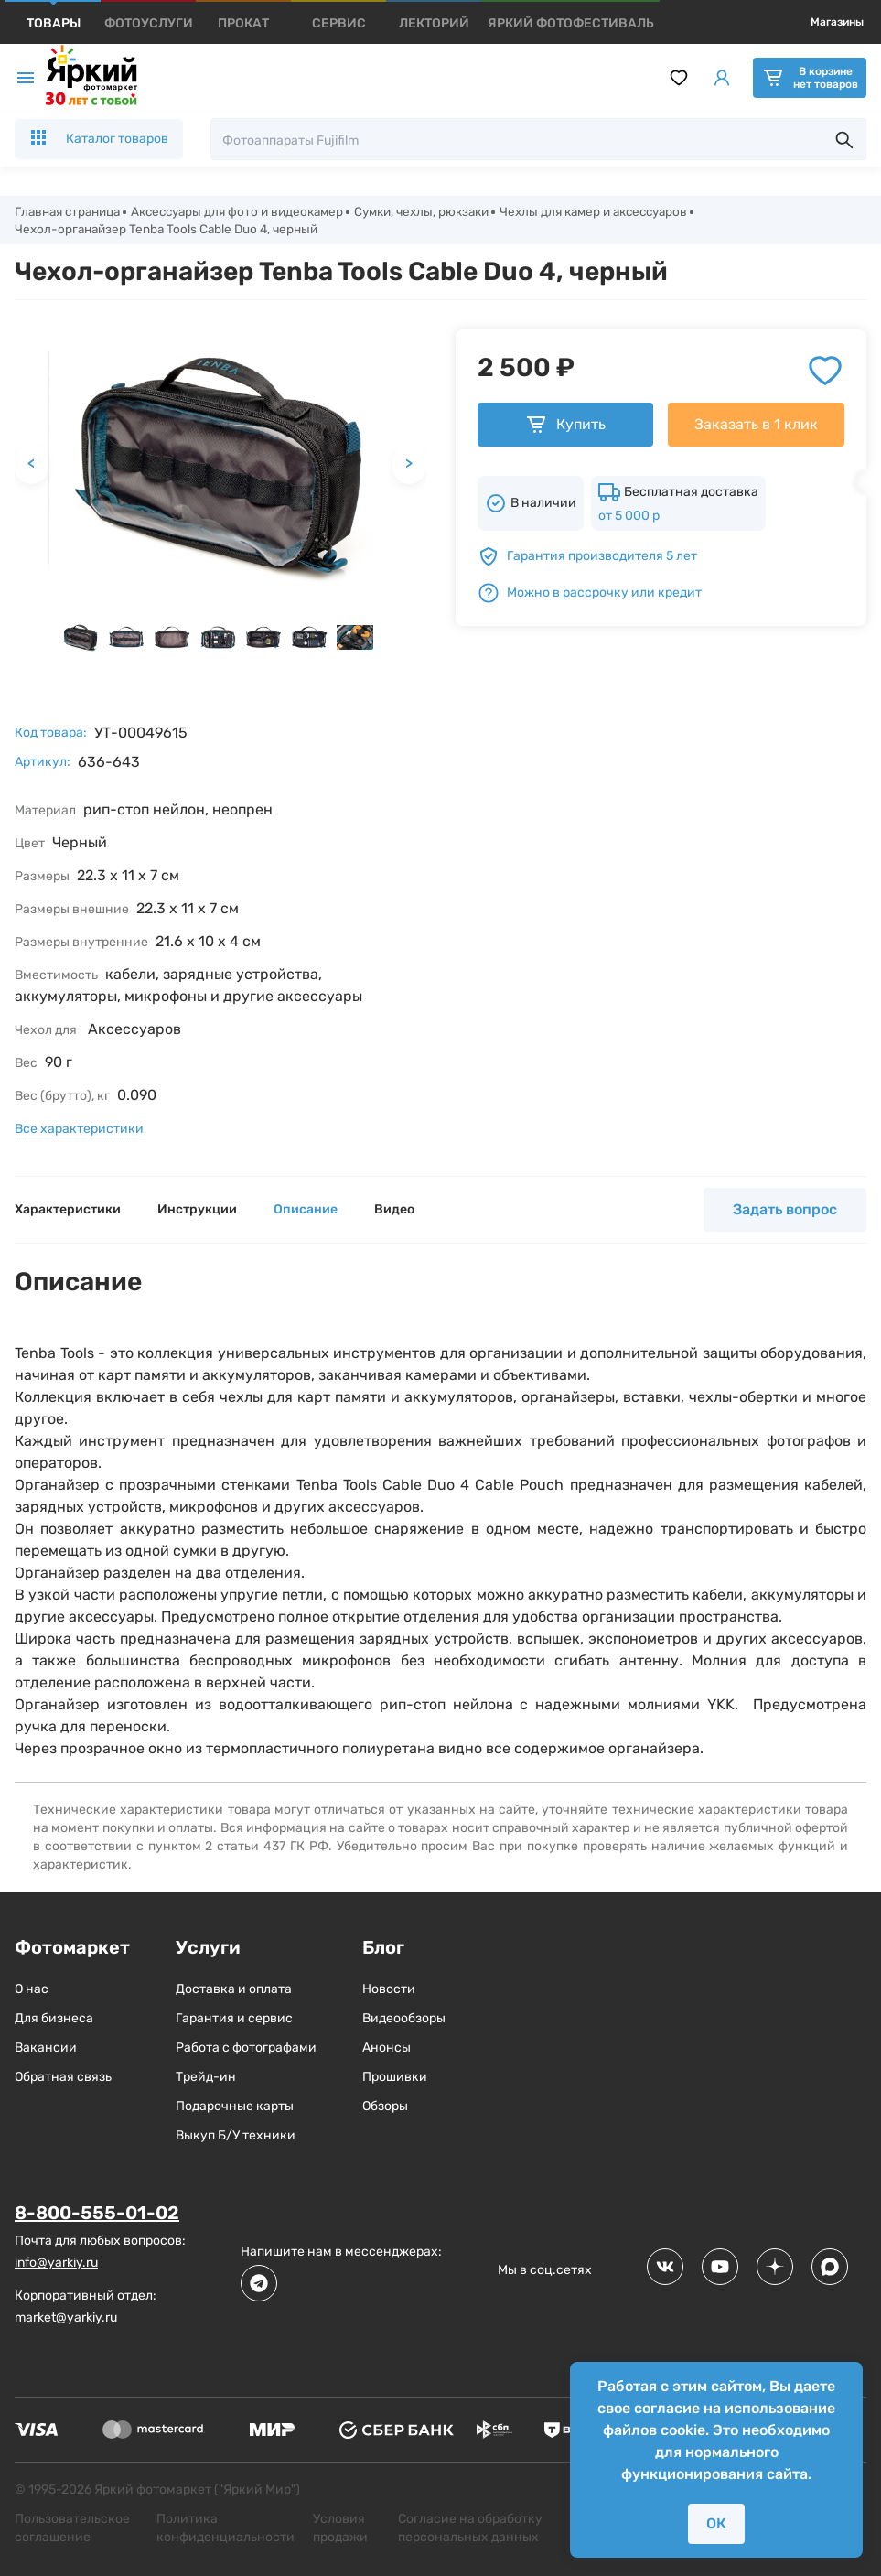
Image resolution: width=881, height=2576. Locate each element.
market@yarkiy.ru (66, 2319)
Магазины (837, 22)
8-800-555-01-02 (97, 2215)
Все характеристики (79, 1131)
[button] (80, 640)
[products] (54, 23)
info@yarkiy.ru (56, 2264)
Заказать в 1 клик (756, 427)
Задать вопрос (785, 1212)
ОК (716, 2523)
